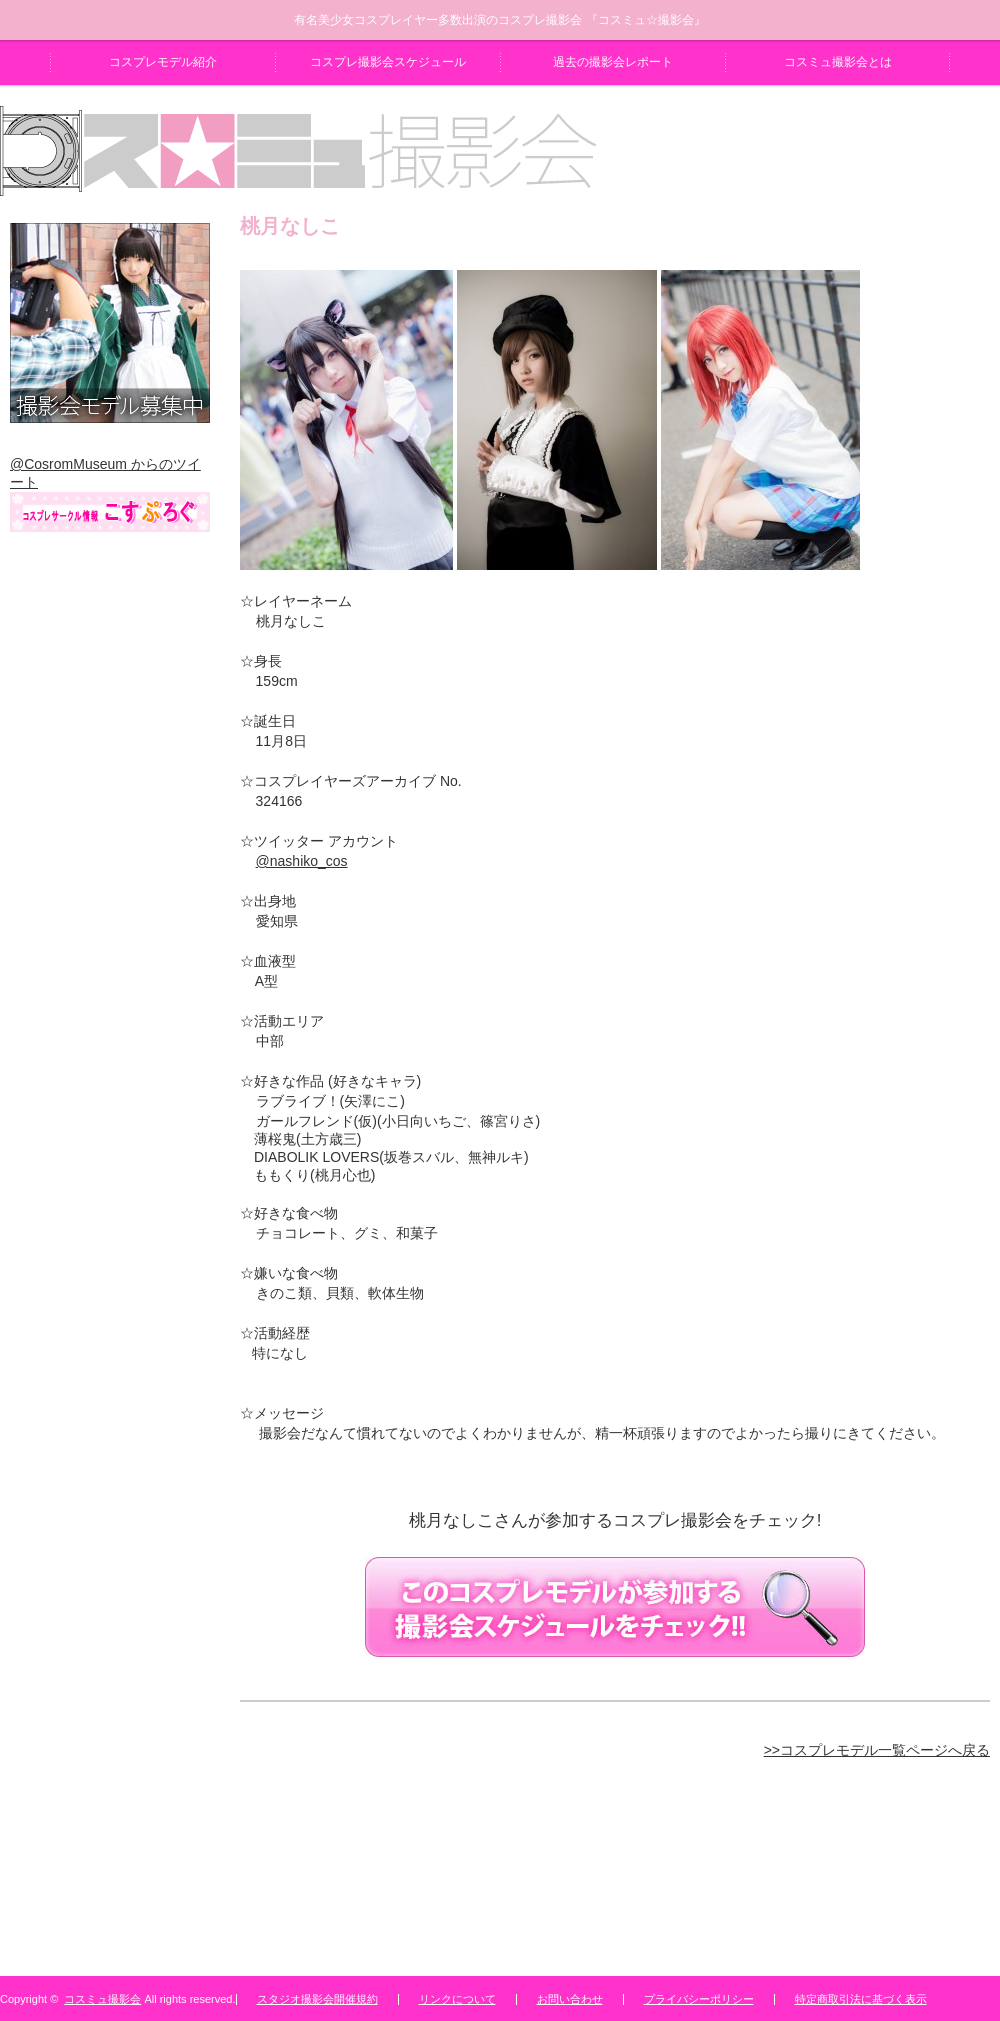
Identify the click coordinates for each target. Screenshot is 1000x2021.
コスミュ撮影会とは (838, 62)
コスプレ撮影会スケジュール (388, 62)
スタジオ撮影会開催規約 (317, 1999)
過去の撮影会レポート (613, 62)
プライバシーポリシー (699, 1999)
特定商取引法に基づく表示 (861, 1999)
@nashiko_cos (302, 861)
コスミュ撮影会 (102, 1999)
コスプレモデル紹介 (163, 62)
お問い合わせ (570, 1999)
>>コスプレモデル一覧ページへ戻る (877, 1750)
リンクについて (457, 1999)
